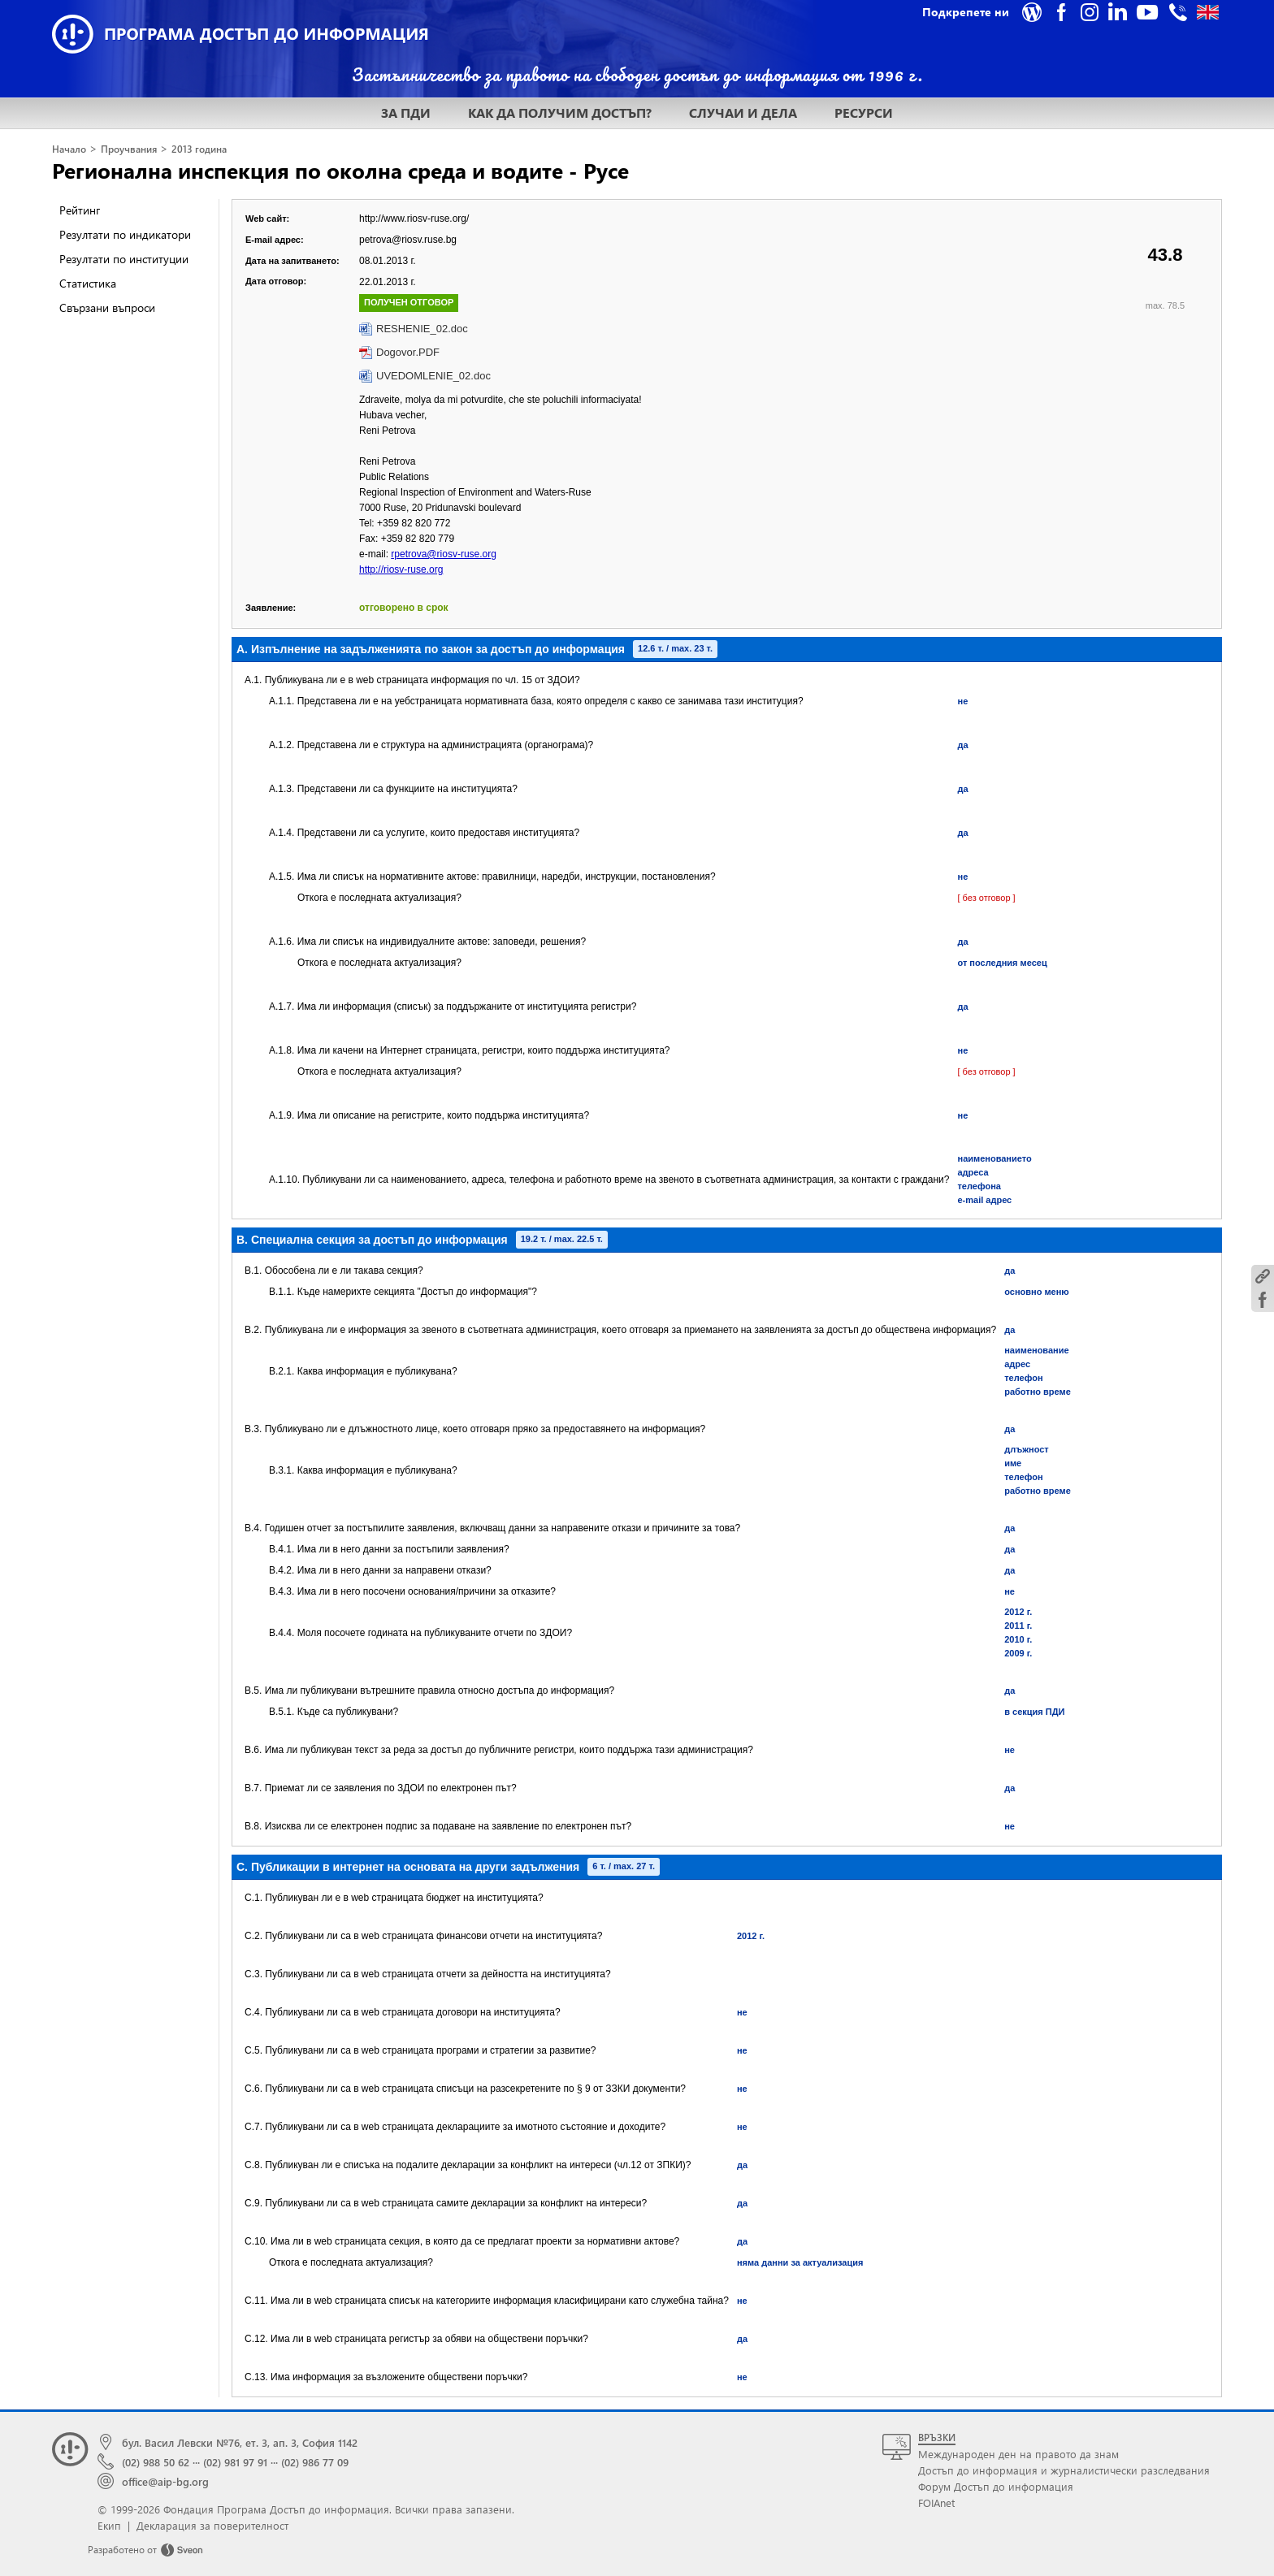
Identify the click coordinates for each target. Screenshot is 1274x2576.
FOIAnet (936, 2502)
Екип (109, 2525)
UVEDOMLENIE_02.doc (433, 376)
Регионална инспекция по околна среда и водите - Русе (340, 169)
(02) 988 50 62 (155, 2462)
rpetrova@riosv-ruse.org (443, 554)
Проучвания (129, 149)
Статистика (87, 283)
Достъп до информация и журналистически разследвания (1064, 2470)
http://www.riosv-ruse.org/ (414, 218)
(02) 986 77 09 (315, 2462)
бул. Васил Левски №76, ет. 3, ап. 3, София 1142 (240, 2442)
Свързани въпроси (107, 307)
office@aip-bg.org (165, 2481)
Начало (69, 149)
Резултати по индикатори (125, 234)
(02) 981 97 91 (235, 2462)
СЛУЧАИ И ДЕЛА (743, 112)
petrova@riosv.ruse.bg (408, 239)
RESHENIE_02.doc (422, 329)
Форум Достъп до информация (995, 2486)
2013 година (199, 149)
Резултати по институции (123, 258)
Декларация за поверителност (212, 2525)
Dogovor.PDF (408, 352)
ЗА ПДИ (406, 112)
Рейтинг (79, 210)
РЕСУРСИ (863, 112)
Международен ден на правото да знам (1018, 2454)
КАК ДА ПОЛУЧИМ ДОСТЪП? (560, 112)
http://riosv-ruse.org (401, 569)
